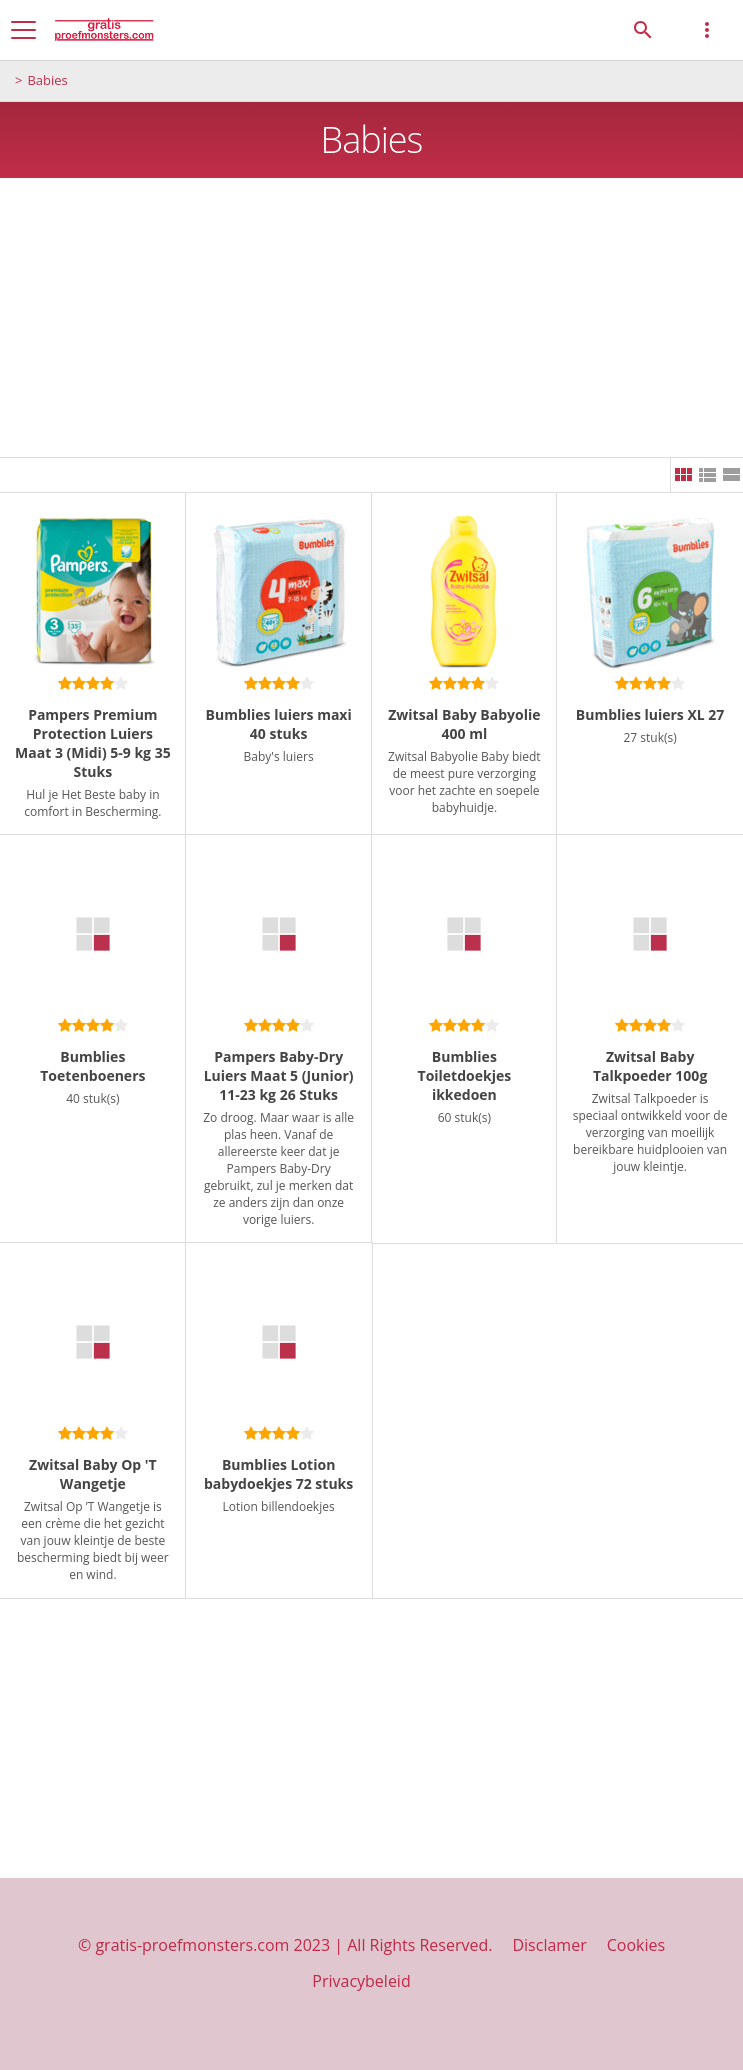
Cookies (636, 1945)
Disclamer (549, 1945)
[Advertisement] (371, 318)
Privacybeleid (361, 1981)
